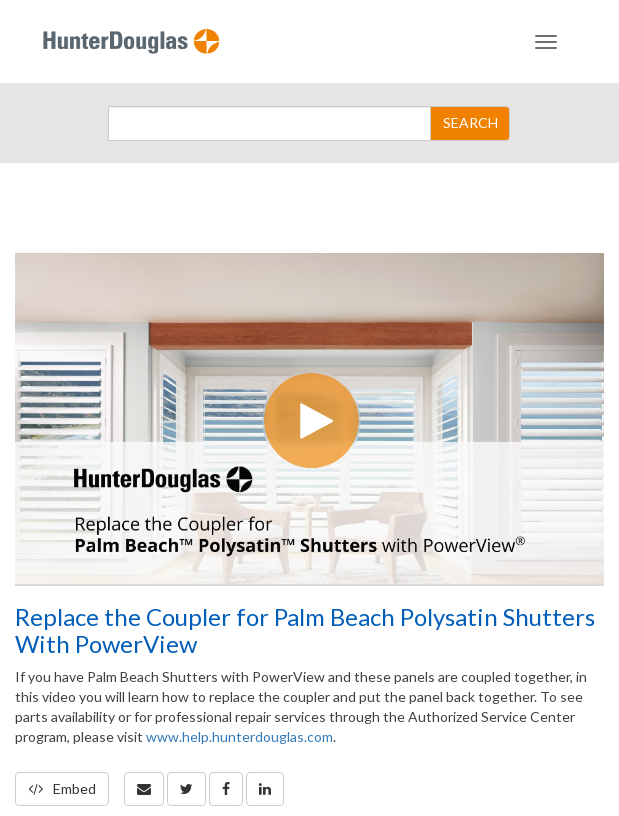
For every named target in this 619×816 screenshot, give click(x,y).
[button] (144, 789)
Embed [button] (62, 788)
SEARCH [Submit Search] (470, 122)
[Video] (309, 418)
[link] (186, 789)
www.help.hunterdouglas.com (239, 736)
